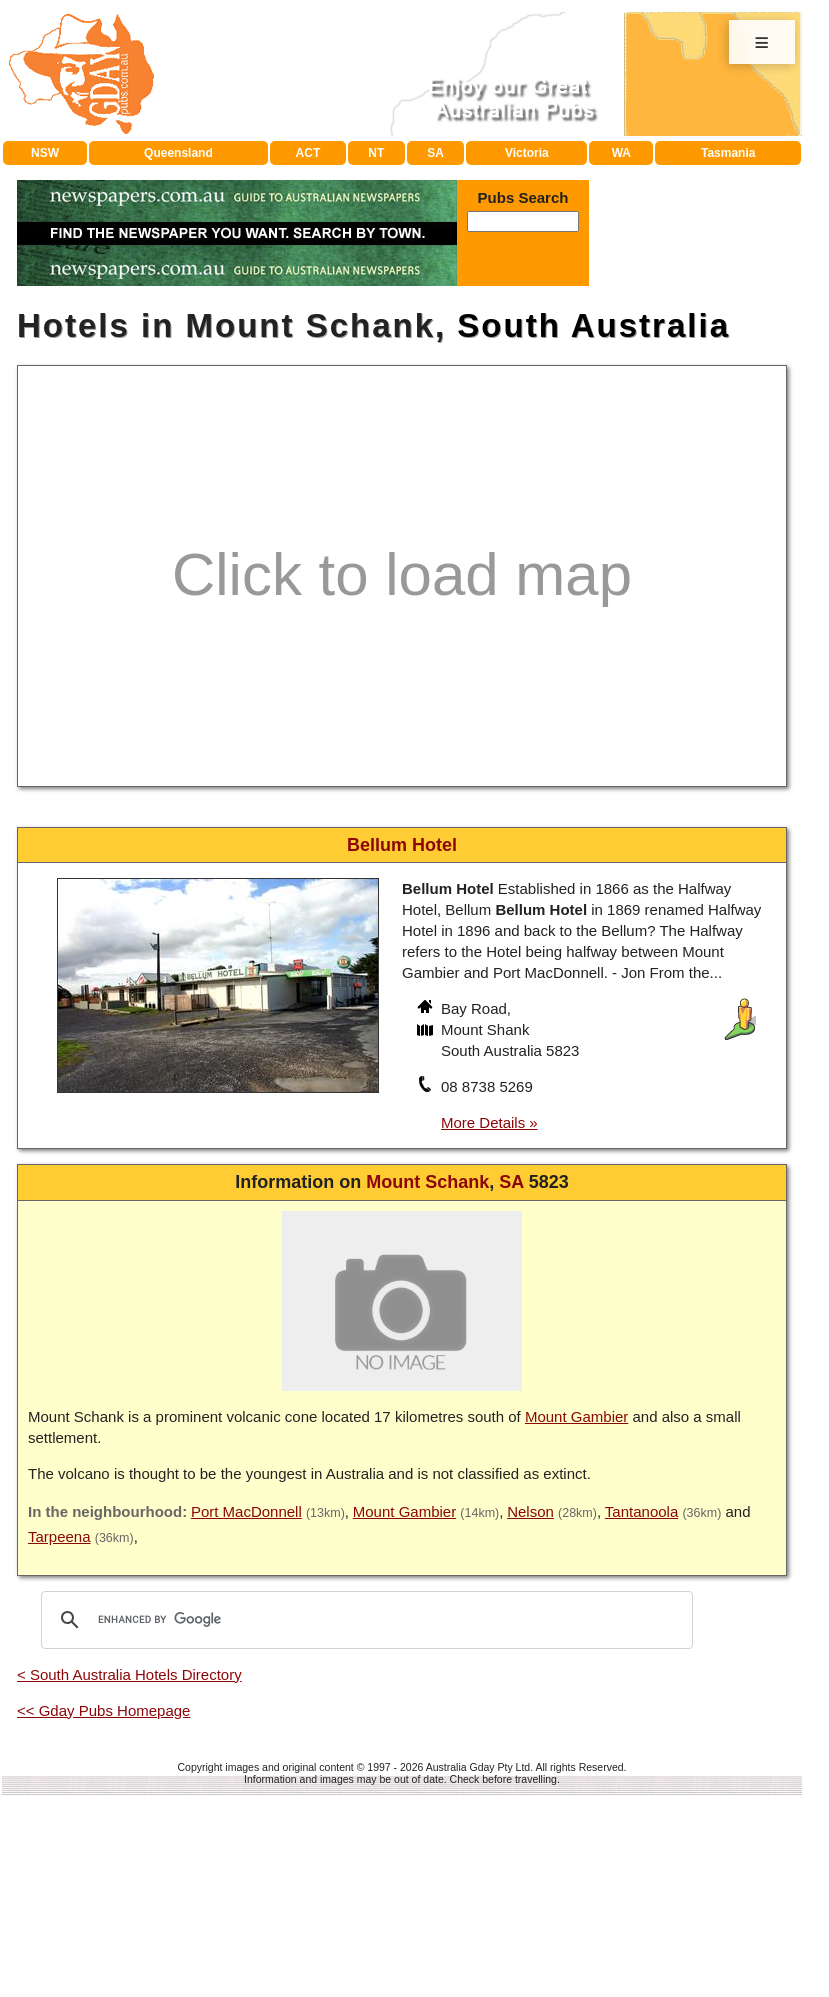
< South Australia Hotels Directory (129, 1674)
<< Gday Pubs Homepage (103, 1710)
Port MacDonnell (246, 1511)
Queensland (178, 153)
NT (376, 153)
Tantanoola (641, 1511)
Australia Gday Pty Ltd (478, 1767)
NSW (45, 153)
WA (621, 153)
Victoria (527, 153)
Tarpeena (59, 1536)
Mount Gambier (576, 1416)
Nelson (530, 1511)
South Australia (593, 325)
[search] (364, 1620)
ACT (308, 153)
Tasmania (728, 153)
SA (435, 153)
